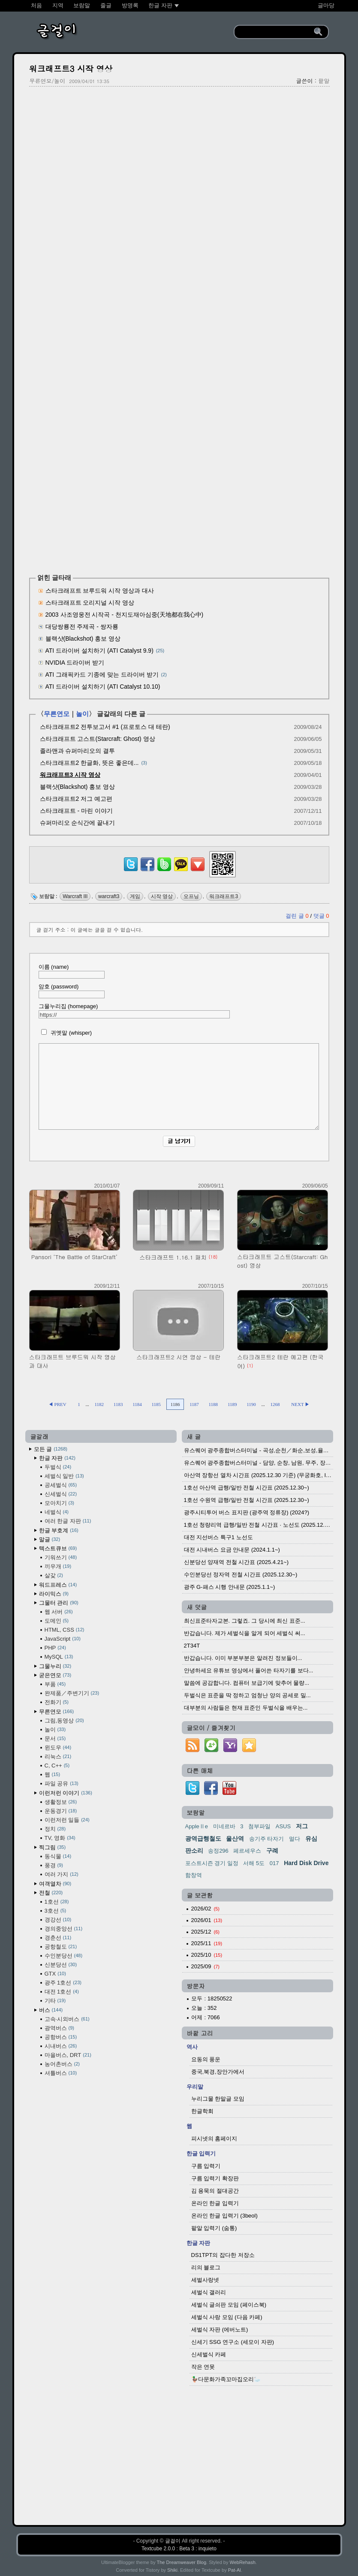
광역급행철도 (203, 1838)
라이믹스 (54, 1594)
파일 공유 (61, 1783)
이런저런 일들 (67, 1820)
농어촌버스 (62, 2064)
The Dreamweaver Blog (182, 2562)
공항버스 (61, 2037)
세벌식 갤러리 (208, 2292)
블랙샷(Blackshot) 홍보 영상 (83, 638)
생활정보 (61, 1802)
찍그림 (52, 1847)
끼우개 (58, 1566)
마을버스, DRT (68, 2055)
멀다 (294, 1839)
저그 (302, 1826)
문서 (55, 1738)
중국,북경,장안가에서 (217, 2072)
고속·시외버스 (67, 2019)
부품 (55, 1684)
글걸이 (173, 2541)
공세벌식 (61, 1485)
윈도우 (58, 1747)
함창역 (193, 1875)
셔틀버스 (61, 2073)
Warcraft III (75, 896)
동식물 (58, 1856)
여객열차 (55, 1884)
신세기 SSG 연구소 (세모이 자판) (232, 2342)
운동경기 (61, 1811)
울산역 (235, 1838)
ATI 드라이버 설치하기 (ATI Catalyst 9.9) (99, 650)
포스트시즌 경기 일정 (211, 1863)
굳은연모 (55, 1675)
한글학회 (202, 2111)
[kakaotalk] (181, 871)
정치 (55, 1829)
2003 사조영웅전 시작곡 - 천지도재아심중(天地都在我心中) (124, 614)
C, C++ (57, 1765)
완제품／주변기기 (72, 1693)
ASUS (283, 1826)
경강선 (58, 1919)
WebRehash (243, 2562)
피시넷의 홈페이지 (214, 2138)
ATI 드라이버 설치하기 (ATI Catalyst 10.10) (102, 686)
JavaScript (63, 1639)
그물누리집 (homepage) (134, 1010)
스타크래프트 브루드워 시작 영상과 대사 (99, 590)
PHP (55, 1648)
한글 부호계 (58, 1530)
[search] (275, 32)
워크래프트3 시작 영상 (71, 68)
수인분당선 (64, 1955)
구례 (272, 1850)
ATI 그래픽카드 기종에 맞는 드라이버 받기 (102, 674)
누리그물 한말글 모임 (217, 2098)
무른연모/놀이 (47, 81)
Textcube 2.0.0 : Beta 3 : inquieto (179, 2549)
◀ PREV (57, 1404)
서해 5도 (254, 1863)
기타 (55, 2000)
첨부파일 (259, 1826)
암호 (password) (72, 990)
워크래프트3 (223, 896)
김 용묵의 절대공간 (215, 2191)
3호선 (55, 1910)
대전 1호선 (62, 1991)
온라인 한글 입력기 (215, 2203)
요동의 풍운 (206, 2059)
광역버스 (59, 2028)
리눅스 (58, 1756)
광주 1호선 (63, 1982)
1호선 (57, 1901)
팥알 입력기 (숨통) (214, 2228)
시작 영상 (162, 896)
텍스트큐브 (58, 1548)
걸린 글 (298, 916)
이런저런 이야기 (65, 1793)
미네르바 (224, 1826)
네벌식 (57, 1512)
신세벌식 (61, 1494)
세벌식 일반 (64, 1476)
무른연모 (56, 713)
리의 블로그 (206, 2267)
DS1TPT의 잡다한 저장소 (223, 2255)
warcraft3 (108, 896)
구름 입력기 (206, 2166)
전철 (51, 1892)
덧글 (321, 916)
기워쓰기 (61, 1557)
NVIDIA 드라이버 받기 (75, 662)
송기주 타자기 (266, 1839)
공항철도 (61, 1946)
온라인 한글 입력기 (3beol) (224, 2215)
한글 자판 (57, 1458)
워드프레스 (58, 1585)
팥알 (324, 81)
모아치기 (59, 1503)
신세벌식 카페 (208, 2354)
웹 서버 (59, 1612)
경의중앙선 (64, 1928)
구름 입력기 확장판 (215, 2178)
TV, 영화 (60, 1838)
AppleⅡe (196, 1826)
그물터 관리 (58, 1603)
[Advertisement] (179, 155)
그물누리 (55, 1666)
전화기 (57, 1702)
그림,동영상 (64, 1720)
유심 (311, 1838)
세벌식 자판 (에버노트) (219, 2329)
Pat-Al (234, 2570)
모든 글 (50, 1449)
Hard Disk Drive (306, 1863)
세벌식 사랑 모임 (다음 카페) (226, 2317)
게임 (135, 896)
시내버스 (61, 2046)
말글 (49, 1539)
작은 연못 (203, 2367)
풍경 (54, 1865)
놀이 (82, 713)
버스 (51, 2010)
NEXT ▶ (300, 1404)
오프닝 (191, 896)
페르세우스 (247, 1851)
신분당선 (61, 1964)
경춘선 (58, 1937)
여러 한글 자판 (68, 1521)
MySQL (59, 1657)
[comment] (179, 1086)
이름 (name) (72, 971)
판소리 (194, 1850)
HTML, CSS (64, 1630)
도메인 (57, 1621)
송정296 (218, 1851)
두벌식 (58, 1467)
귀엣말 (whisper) (65, 1033)
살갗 (54, 1575)
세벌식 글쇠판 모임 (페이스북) (229, 2304)
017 (274, 1863)
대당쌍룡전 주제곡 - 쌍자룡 (81, 626)
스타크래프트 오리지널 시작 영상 (90, 602)
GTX (55, 1973)
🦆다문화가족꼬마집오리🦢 (226, 2379)
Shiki (172, 2570)
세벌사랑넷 (205, 2280)
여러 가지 (61, 1874)
